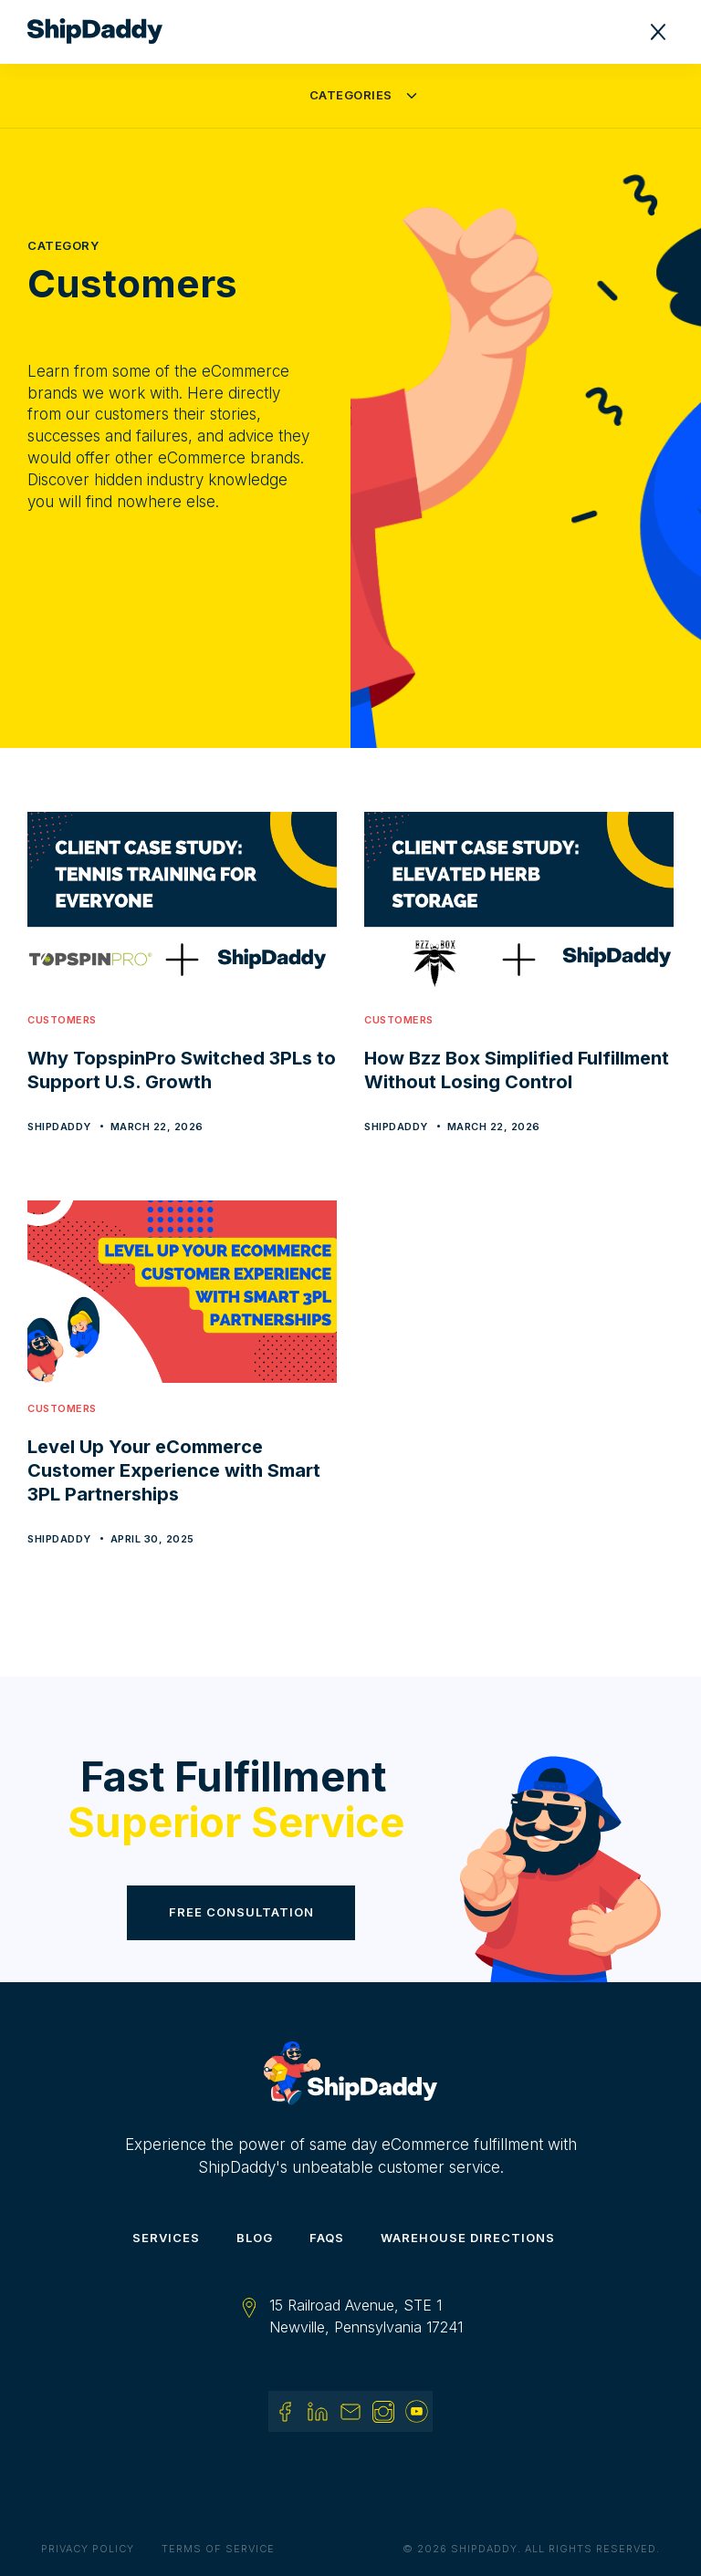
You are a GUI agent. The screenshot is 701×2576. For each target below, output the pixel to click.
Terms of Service (218, 2548)
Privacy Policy (87, 2548)
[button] (658, 32)
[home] (104, 32)
